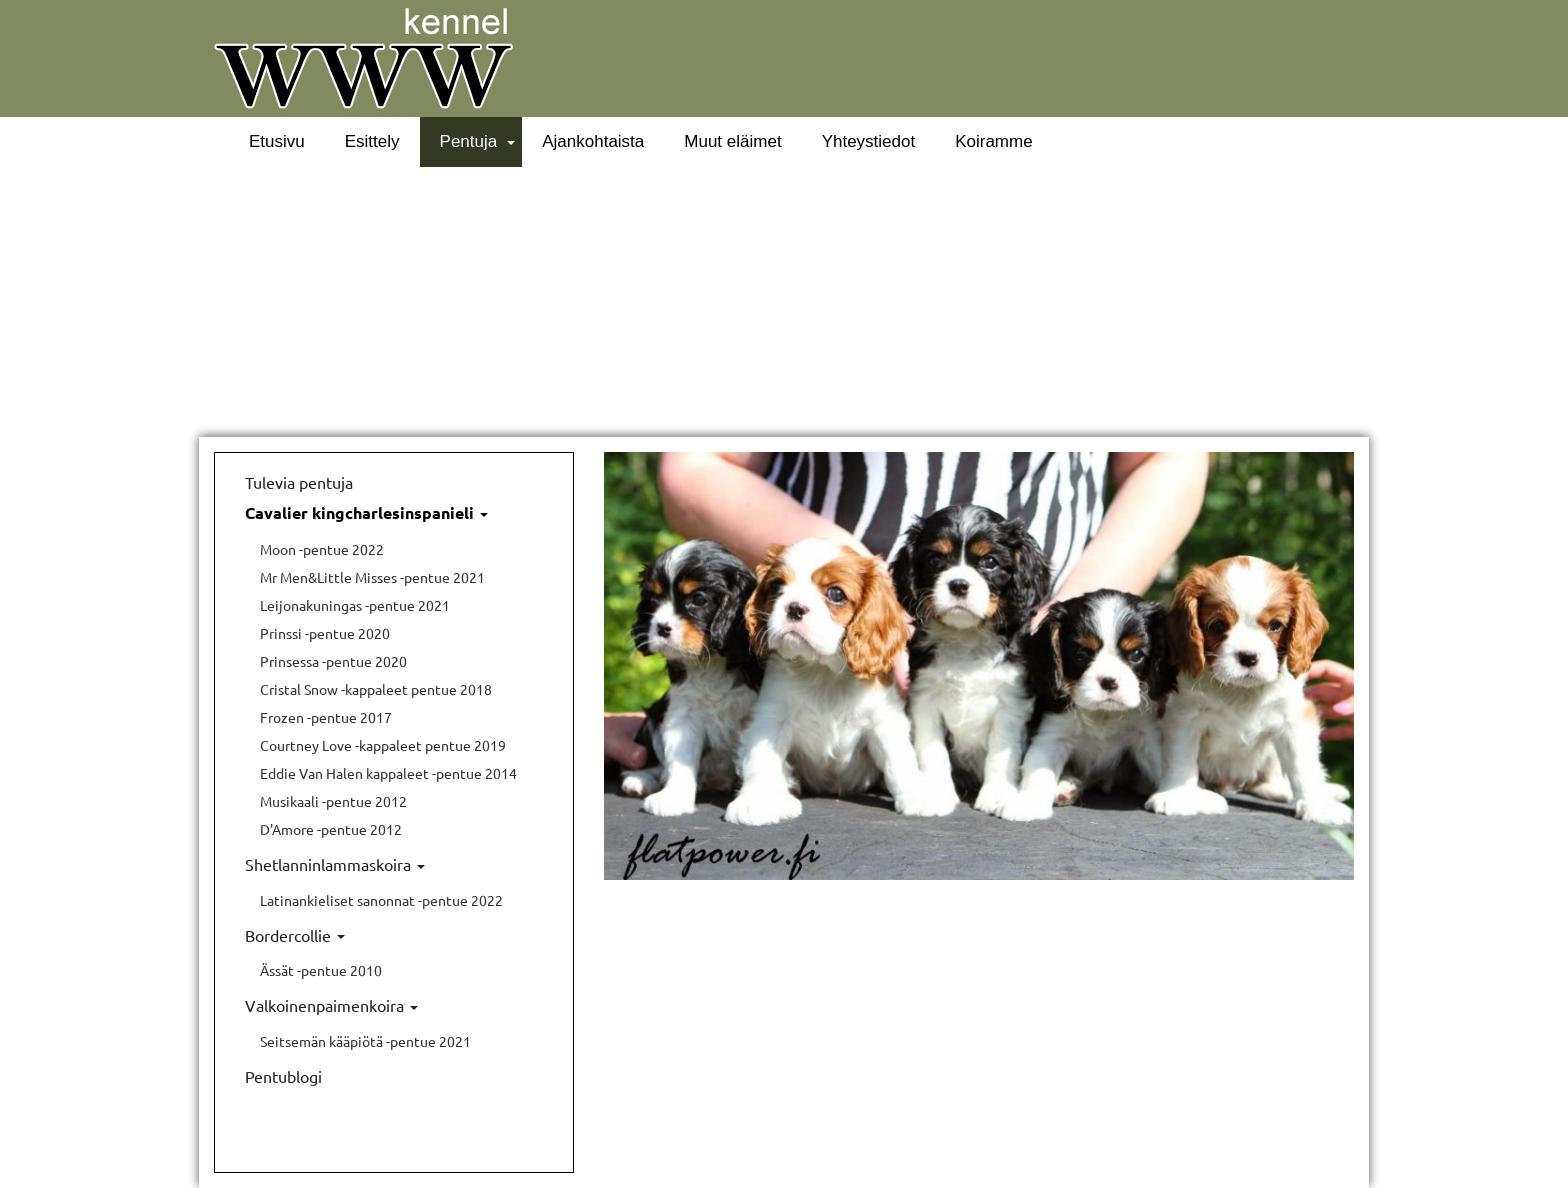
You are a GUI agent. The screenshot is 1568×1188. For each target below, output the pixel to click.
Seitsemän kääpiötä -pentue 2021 (365, 1041)
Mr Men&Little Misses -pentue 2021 (372, 577)
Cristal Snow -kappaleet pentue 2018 (376, 689)
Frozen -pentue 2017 (326, 717)
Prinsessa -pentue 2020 (333, 661)
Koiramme (993, 141)
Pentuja (469, 141)
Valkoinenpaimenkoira (331, 1005)
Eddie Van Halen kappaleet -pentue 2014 (388, 773)
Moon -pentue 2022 (322, 549)
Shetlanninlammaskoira (335, 864)
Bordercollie (295, 935)
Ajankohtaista (593, 141)
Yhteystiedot (869, 141)
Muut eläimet (732, 141)
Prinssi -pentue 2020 (325, 633)
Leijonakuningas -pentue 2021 (355, 605)
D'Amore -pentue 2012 (331, 829)
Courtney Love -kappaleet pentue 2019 (383, 745)
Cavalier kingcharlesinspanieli (366, 512)
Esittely (372, 141)
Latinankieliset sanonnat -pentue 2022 (381, 900)
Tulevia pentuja (299, 482)
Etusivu (277, 141)
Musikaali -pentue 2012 (333, 801)
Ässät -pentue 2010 (321, 970)
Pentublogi (283, 1076)
